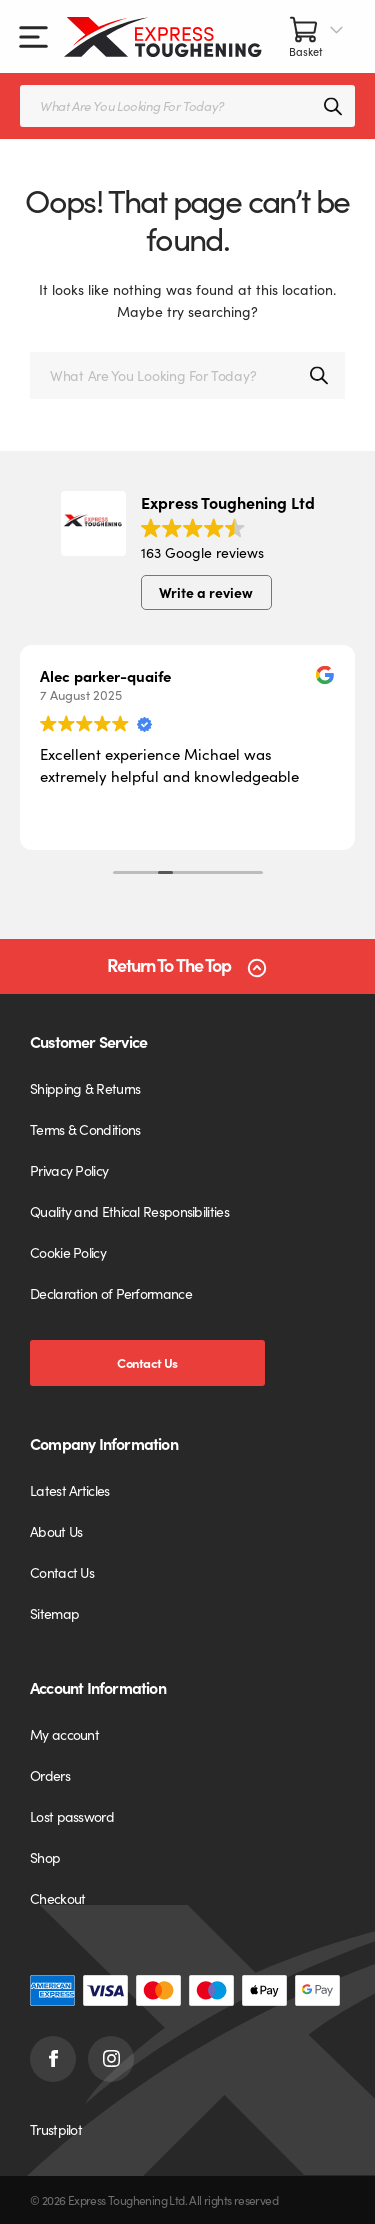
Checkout (57, 1898)
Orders (50, 1775)
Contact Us (147, 1362)
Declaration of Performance (111, 1293)
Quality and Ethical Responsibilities (129, 1211)
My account (64, 1734)
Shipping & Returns (85, 1088)
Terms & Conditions (85, 1129)
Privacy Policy (69, 1170)
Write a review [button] (206, 592)
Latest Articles (70, 1490)
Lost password (72, 1816)
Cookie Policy (68, 1252)
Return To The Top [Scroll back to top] (169, 965)
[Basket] (317, 36)
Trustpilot (56, 2129)
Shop (45, 1857)
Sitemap (54, 1613)
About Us (56, 1531)
